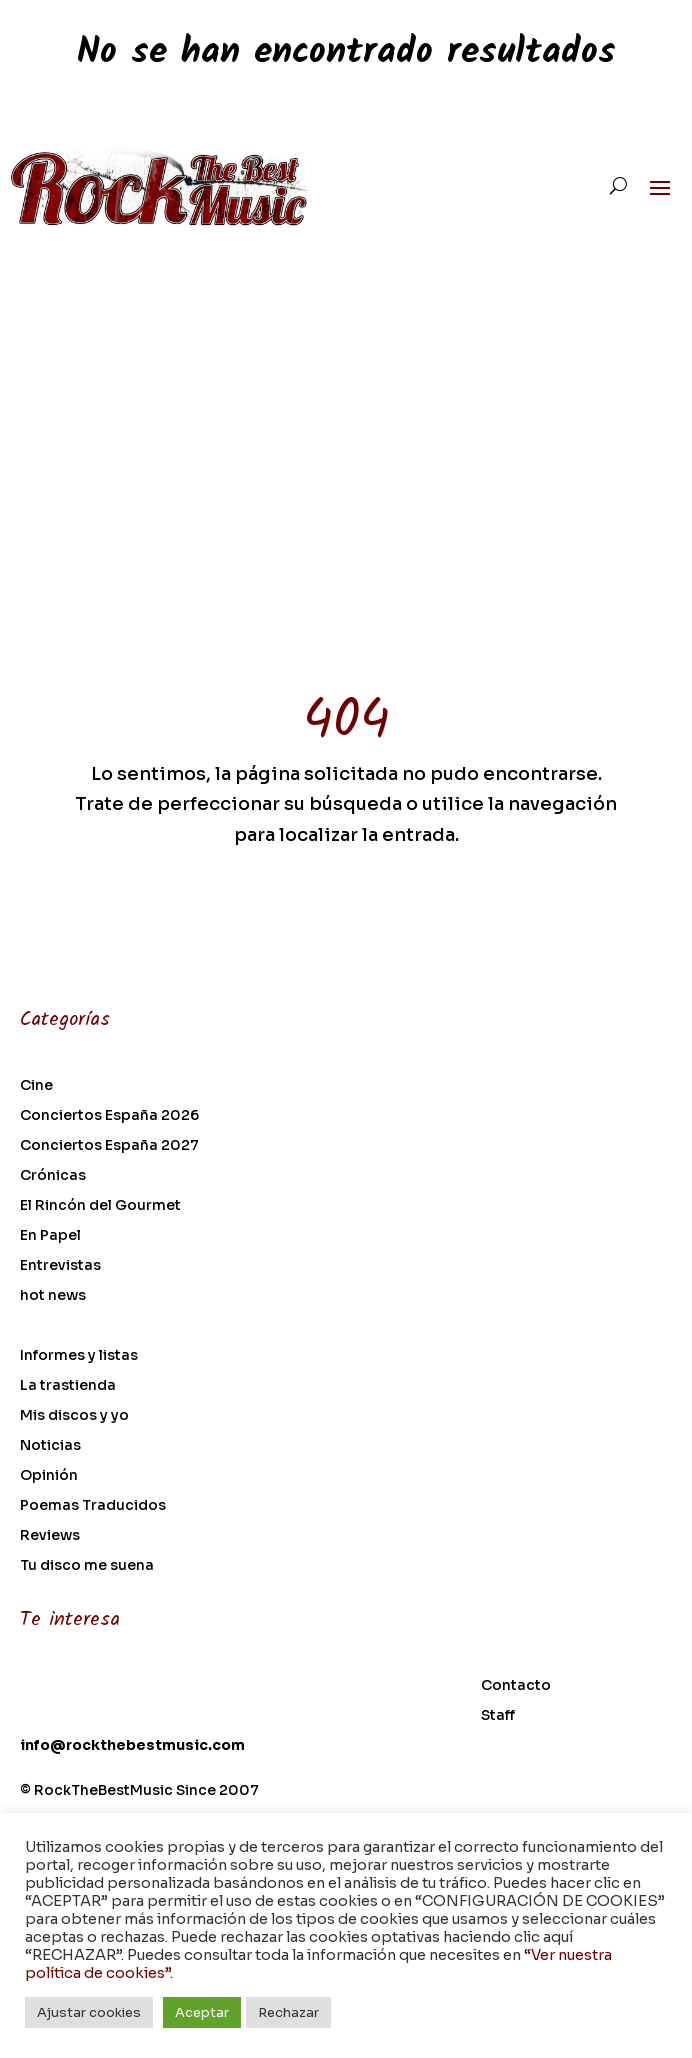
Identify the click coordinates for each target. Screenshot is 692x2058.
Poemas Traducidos (93, 1506)
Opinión (49, 1476)
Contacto (516, 1686)
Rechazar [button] (288, 2012)
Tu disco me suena (87, 1566)
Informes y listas (79, 1356)
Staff (498, 1716)
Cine (36, 1086)
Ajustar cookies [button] (89, 2012)
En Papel (50, 1236)
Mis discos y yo (74, 1416)
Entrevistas (60, 1266)
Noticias (50, 1446)
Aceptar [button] (202, 2012)
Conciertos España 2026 (109, 1116)
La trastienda (68, 1386)
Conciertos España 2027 (109, 1146)
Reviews (50, 1536)
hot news (53, 1296)
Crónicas (53, 1176)
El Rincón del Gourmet (100, 1206)
